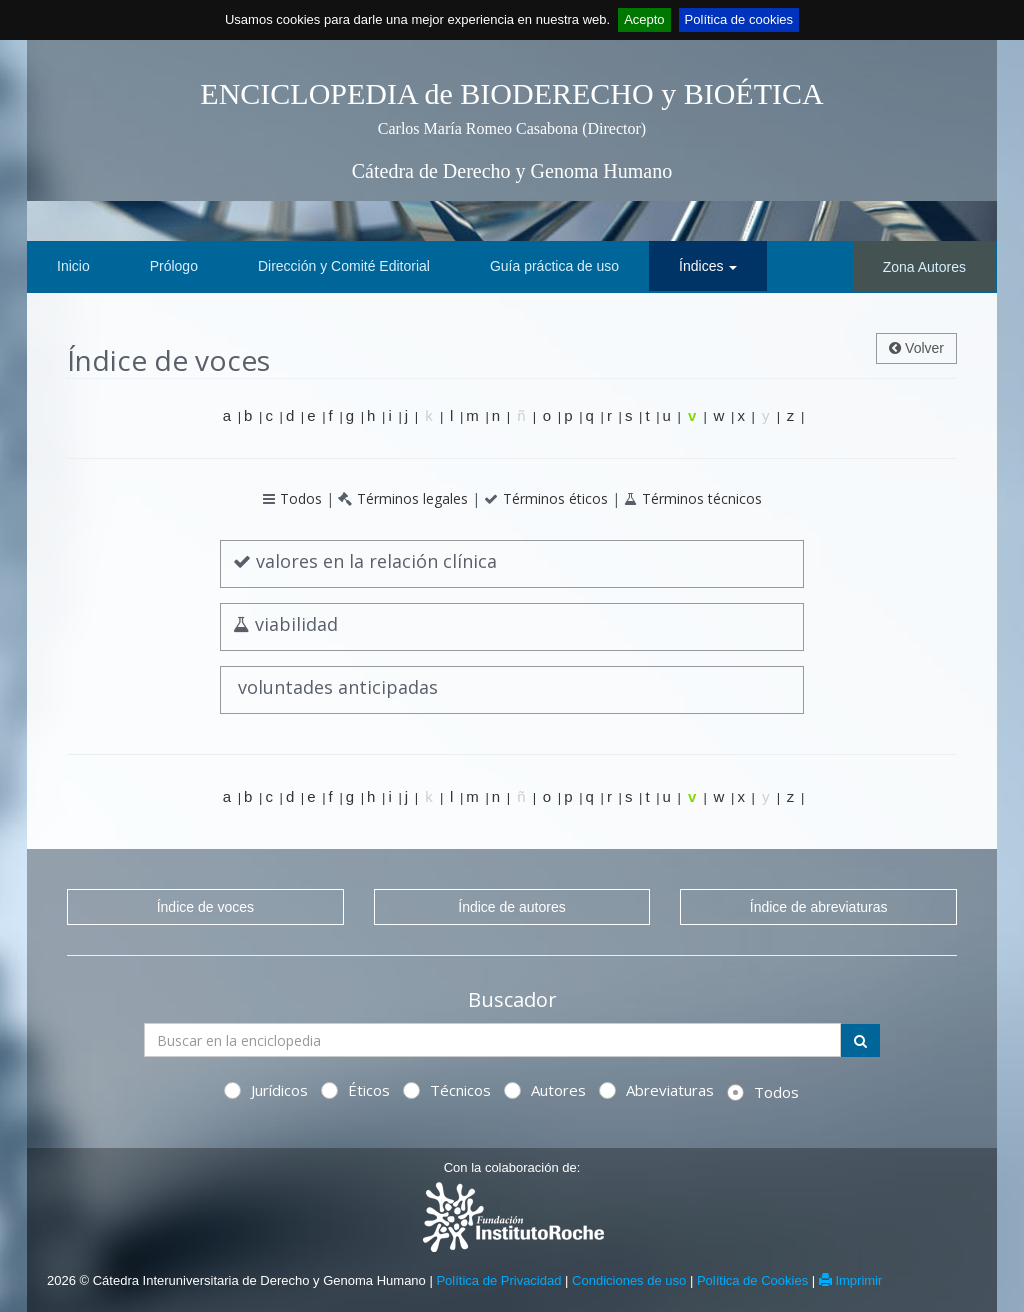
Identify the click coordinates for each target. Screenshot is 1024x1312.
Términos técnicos (702, 498)
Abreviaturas (656, 1090)
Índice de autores (511, 907)
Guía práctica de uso (554, 266)
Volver (916, 348)
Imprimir (851, 1280)
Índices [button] (708, 266)
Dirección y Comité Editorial (344, 266)
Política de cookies (739, 19)
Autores (545, 1090)
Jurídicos (266, 1090)
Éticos (355, 1090)
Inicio (73, 266)
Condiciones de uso (629, 1280)
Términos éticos (555, 498)
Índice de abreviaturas (819, 907)
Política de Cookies (752, 1280)
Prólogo (174, 266)
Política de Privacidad (498, 1280)
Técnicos (447, 1090)
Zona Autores (924, 267)
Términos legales (412, 498)
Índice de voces (205, 907)
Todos (301, 498)
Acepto (644, 19)
